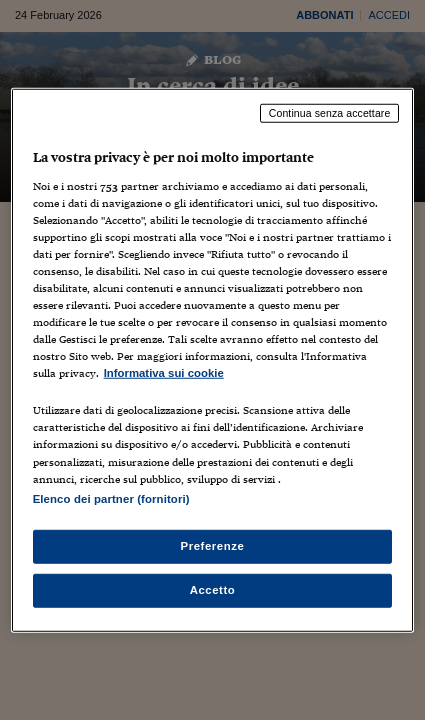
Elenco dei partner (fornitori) (111, 498)
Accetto (213, 589)
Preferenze (213, 545)
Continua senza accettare (330, 113)
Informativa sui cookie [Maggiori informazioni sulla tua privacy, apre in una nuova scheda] (164, 373)
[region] (213, 360)
